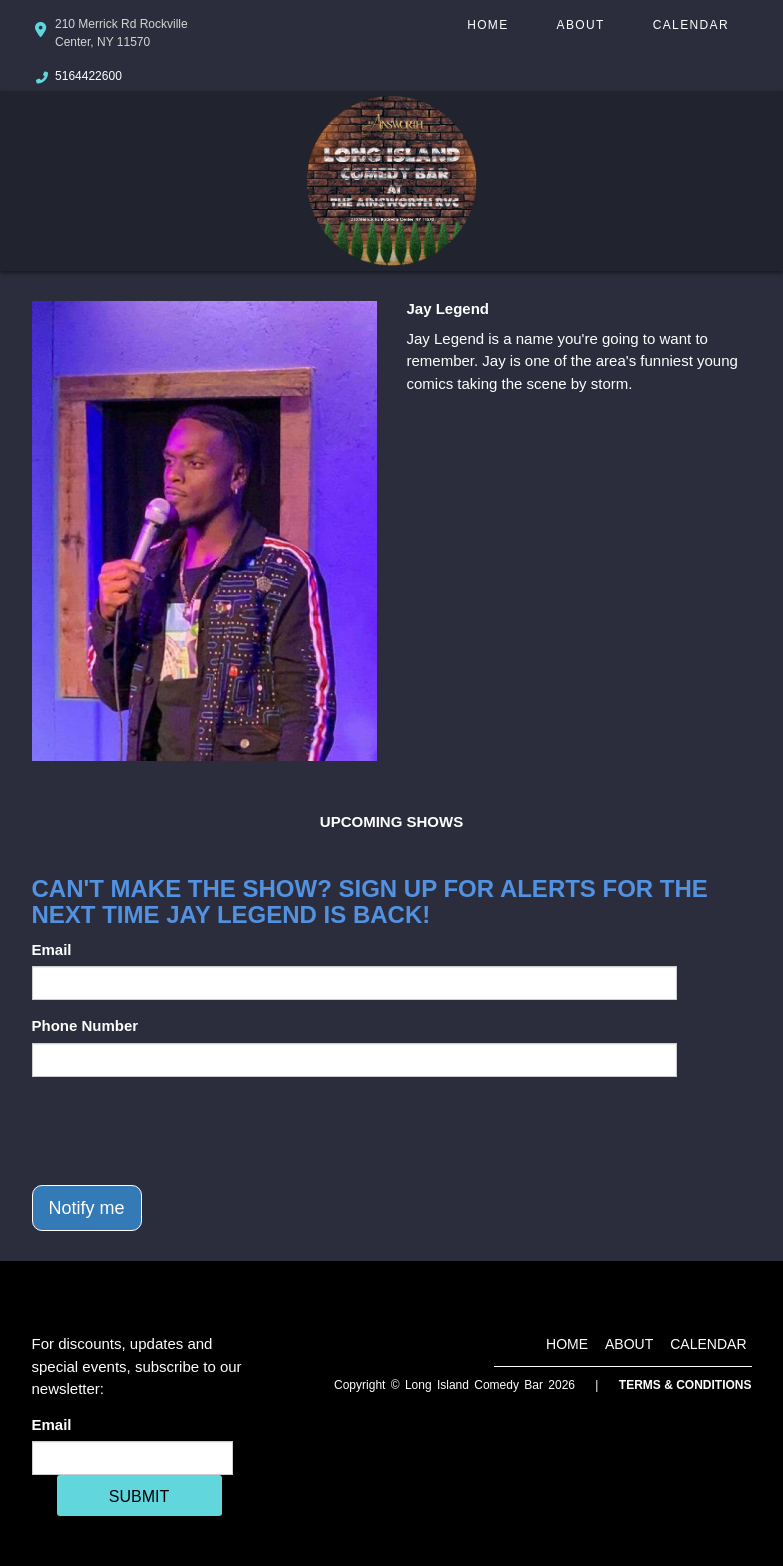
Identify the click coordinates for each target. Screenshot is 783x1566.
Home (487, 25)
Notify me (87, 1208)
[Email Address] (132, 1458)
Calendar (691, 25)
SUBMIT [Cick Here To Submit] (139, 1496)
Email (52, 949)
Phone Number (85, 1025)
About (581, 25)
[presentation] (184, 1131)
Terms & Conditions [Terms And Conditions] (685, 1385)
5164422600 (88, 76)
